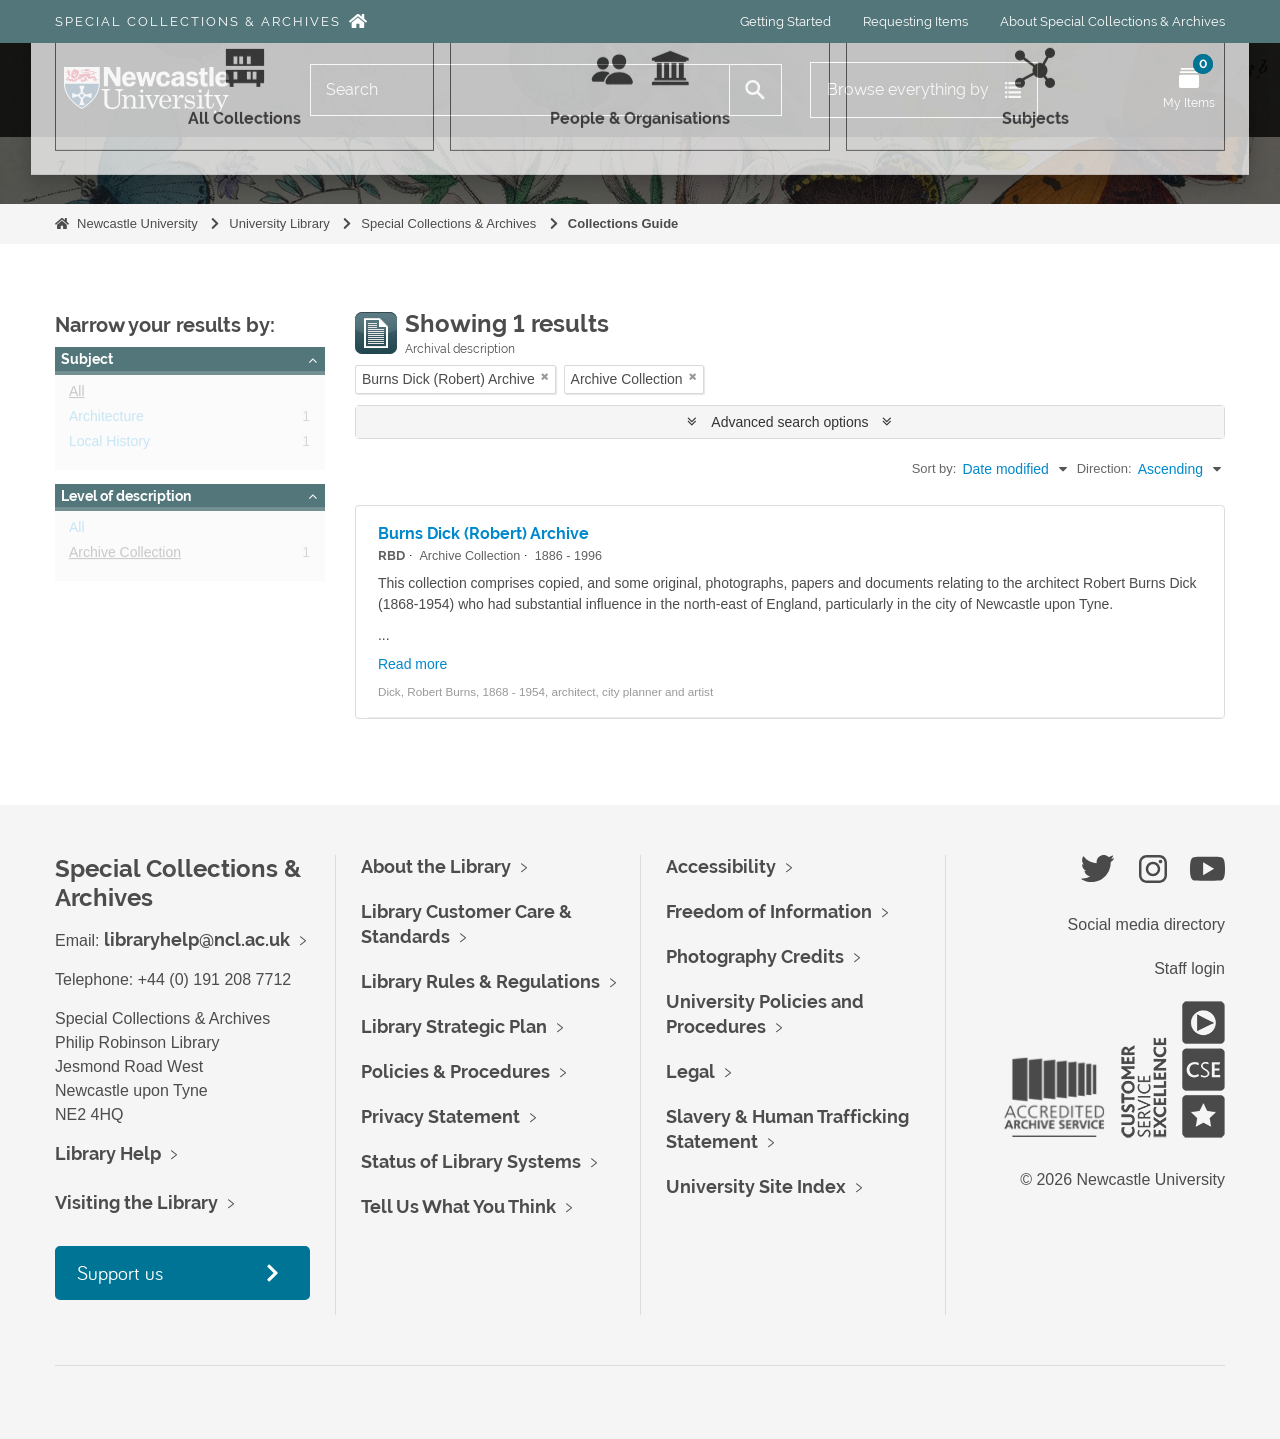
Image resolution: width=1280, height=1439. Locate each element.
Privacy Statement (440, 1116)
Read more (412, 664)
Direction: (1104, 468)
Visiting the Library (136, 1202)
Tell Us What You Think (458, 1206)
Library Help (108, 1153)
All (77, 395)
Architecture (106, 420)
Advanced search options (789, 422)
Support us (120, 1272)
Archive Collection (125, 556)
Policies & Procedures (455, 1071)
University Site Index (756, 1186)
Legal (690, 1071)
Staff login (1189, 968)
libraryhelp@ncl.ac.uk (197, 939)
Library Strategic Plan (454, 1026)
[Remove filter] (545, 376)
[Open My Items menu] (1189, 90)
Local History (109, 445)
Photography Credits (755, 956)
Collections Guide (623, 223)
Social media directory (1146, 924)
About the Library (436, 866)
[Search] (520, 90)
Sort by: (934, 468)
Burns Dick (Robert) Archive (483, 533)
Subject (87, 359)
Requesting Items (915, 21)
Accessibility (721, 866)
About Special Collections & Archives (1112, 21)
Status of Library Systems (471, 1161)
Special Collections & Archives (198, 21)
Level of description (126, 496)
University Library (279, 223)
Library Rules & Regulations (480, 981)
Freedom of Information (769, 911)
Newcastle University (137, 223)
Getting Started (785, 21)
